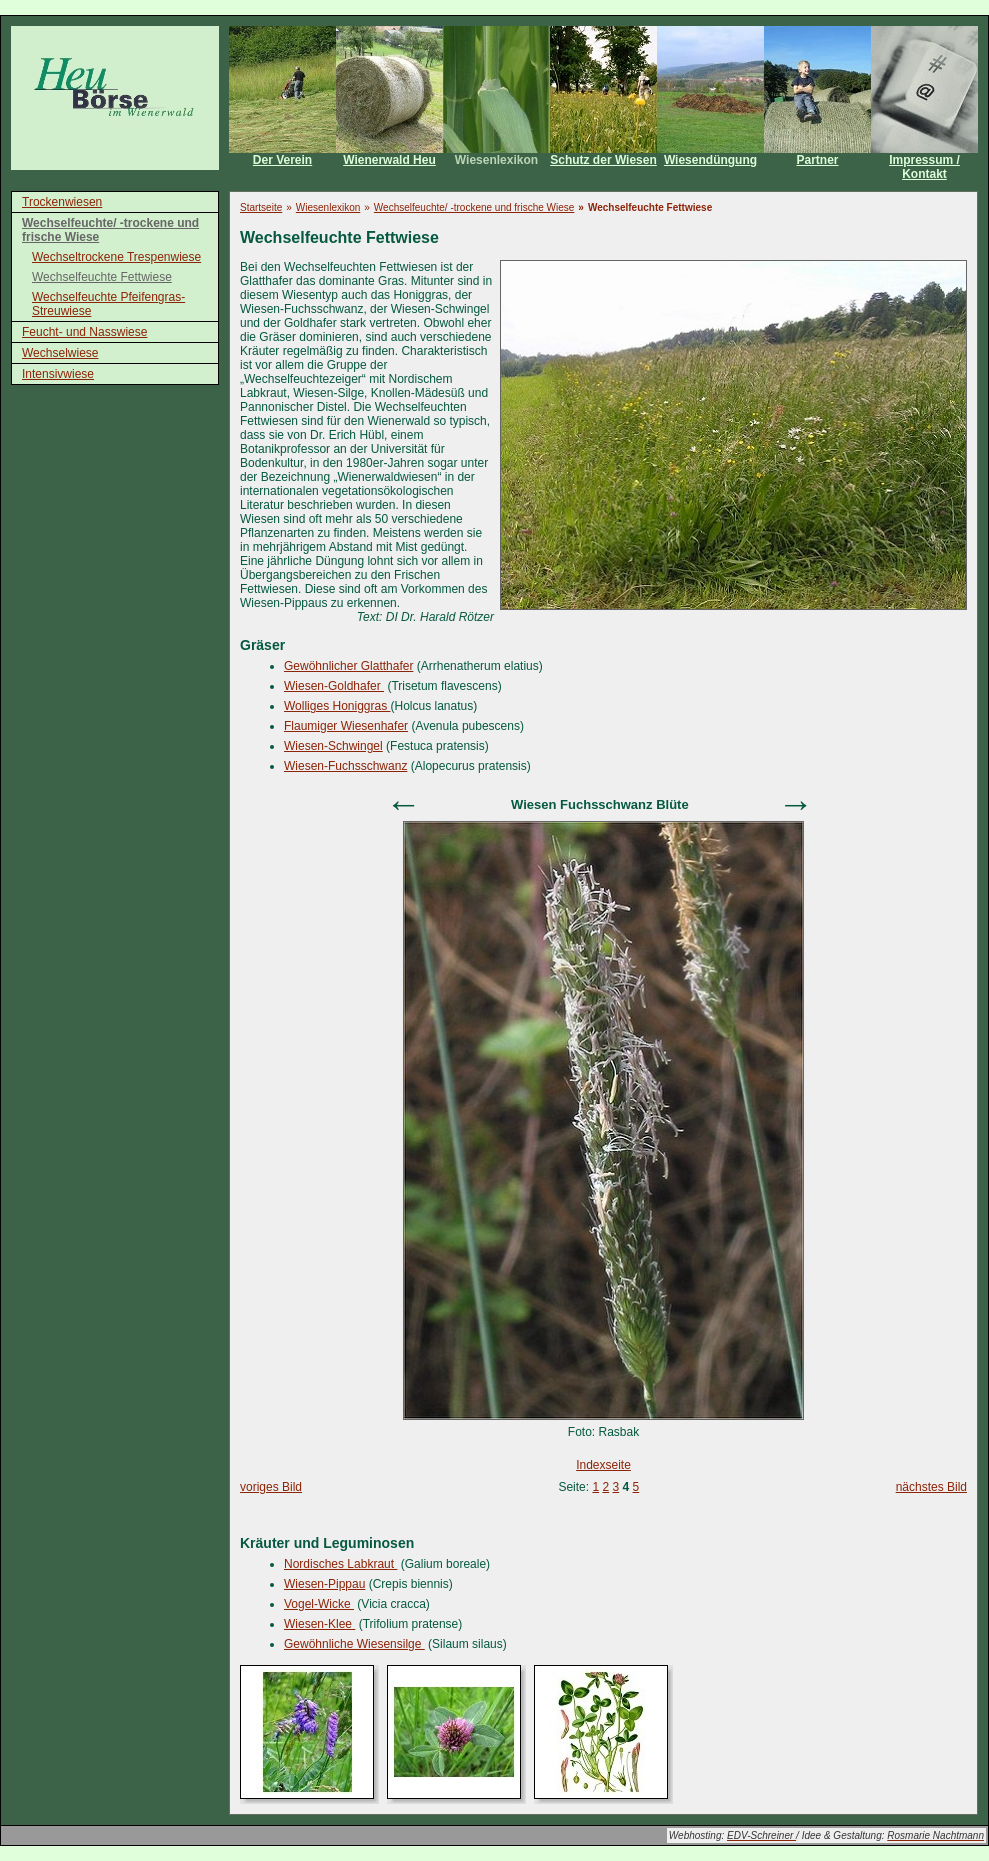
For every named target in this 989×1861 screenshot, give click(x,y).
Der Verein (282, 160)
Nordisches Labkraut (340, 1564)
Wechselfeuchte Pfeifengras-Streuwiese (108, 304)
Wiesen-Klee (319, 1624)
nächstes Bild (931, 1487)
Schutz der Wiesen (603, 160)
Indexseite (603, 1465)
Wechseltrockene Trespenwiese (116, 257)
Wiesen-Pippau (324, 1584)
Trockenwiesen (62, 202)
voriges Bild (271, 1487)
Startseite (261, 207)
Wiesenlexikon (496, 160)
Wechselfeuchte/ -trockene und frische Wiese (110, 230)
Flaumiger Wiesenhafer (346, 726)
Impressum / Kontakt (924, 167)
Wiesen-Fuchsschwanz (345, 766)
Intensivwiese (58, 374)
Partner (817, 160)
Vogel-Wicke (319, 1604)
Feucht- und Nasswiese (84, 332)
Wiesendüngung (710, 160)
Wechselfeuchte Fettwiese (102, 277)
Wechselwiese (60, 353)
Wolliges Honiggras (337, 706)
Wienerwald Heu (389, 160)
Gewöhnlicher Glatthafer (348, 666)
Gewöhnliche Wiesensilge (354, 1644)
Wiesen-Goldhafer (334, 686)
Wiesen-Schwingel (333, 746)
